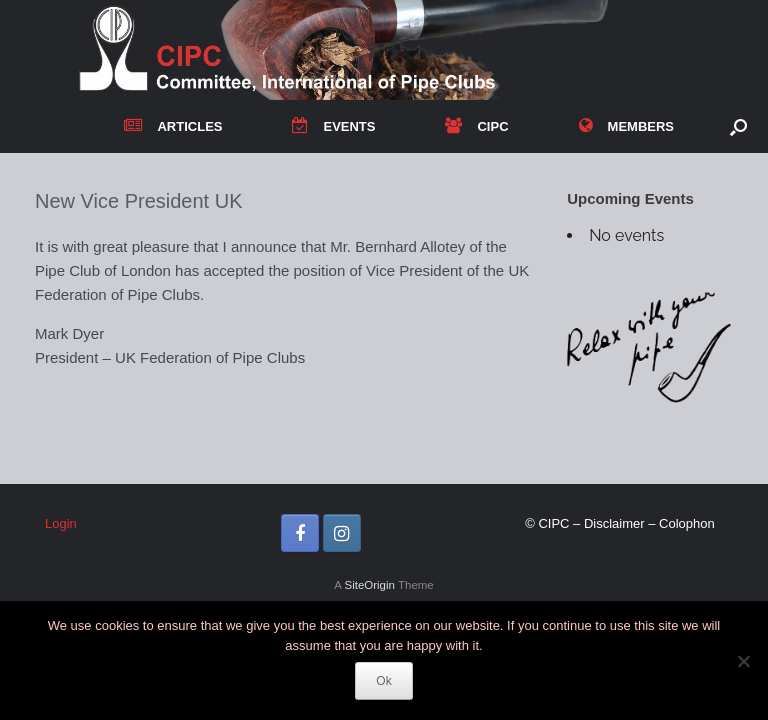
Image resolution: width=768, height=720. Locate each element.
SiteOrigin (369, 585)
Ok (383, 681)
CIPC (476, 126)
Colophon (687, 523)
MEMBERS (626, 126)
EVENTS (333, 126)
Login (61, 523)
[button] (738, 126)
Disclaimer (614, 523)
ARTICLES (173, 126)
